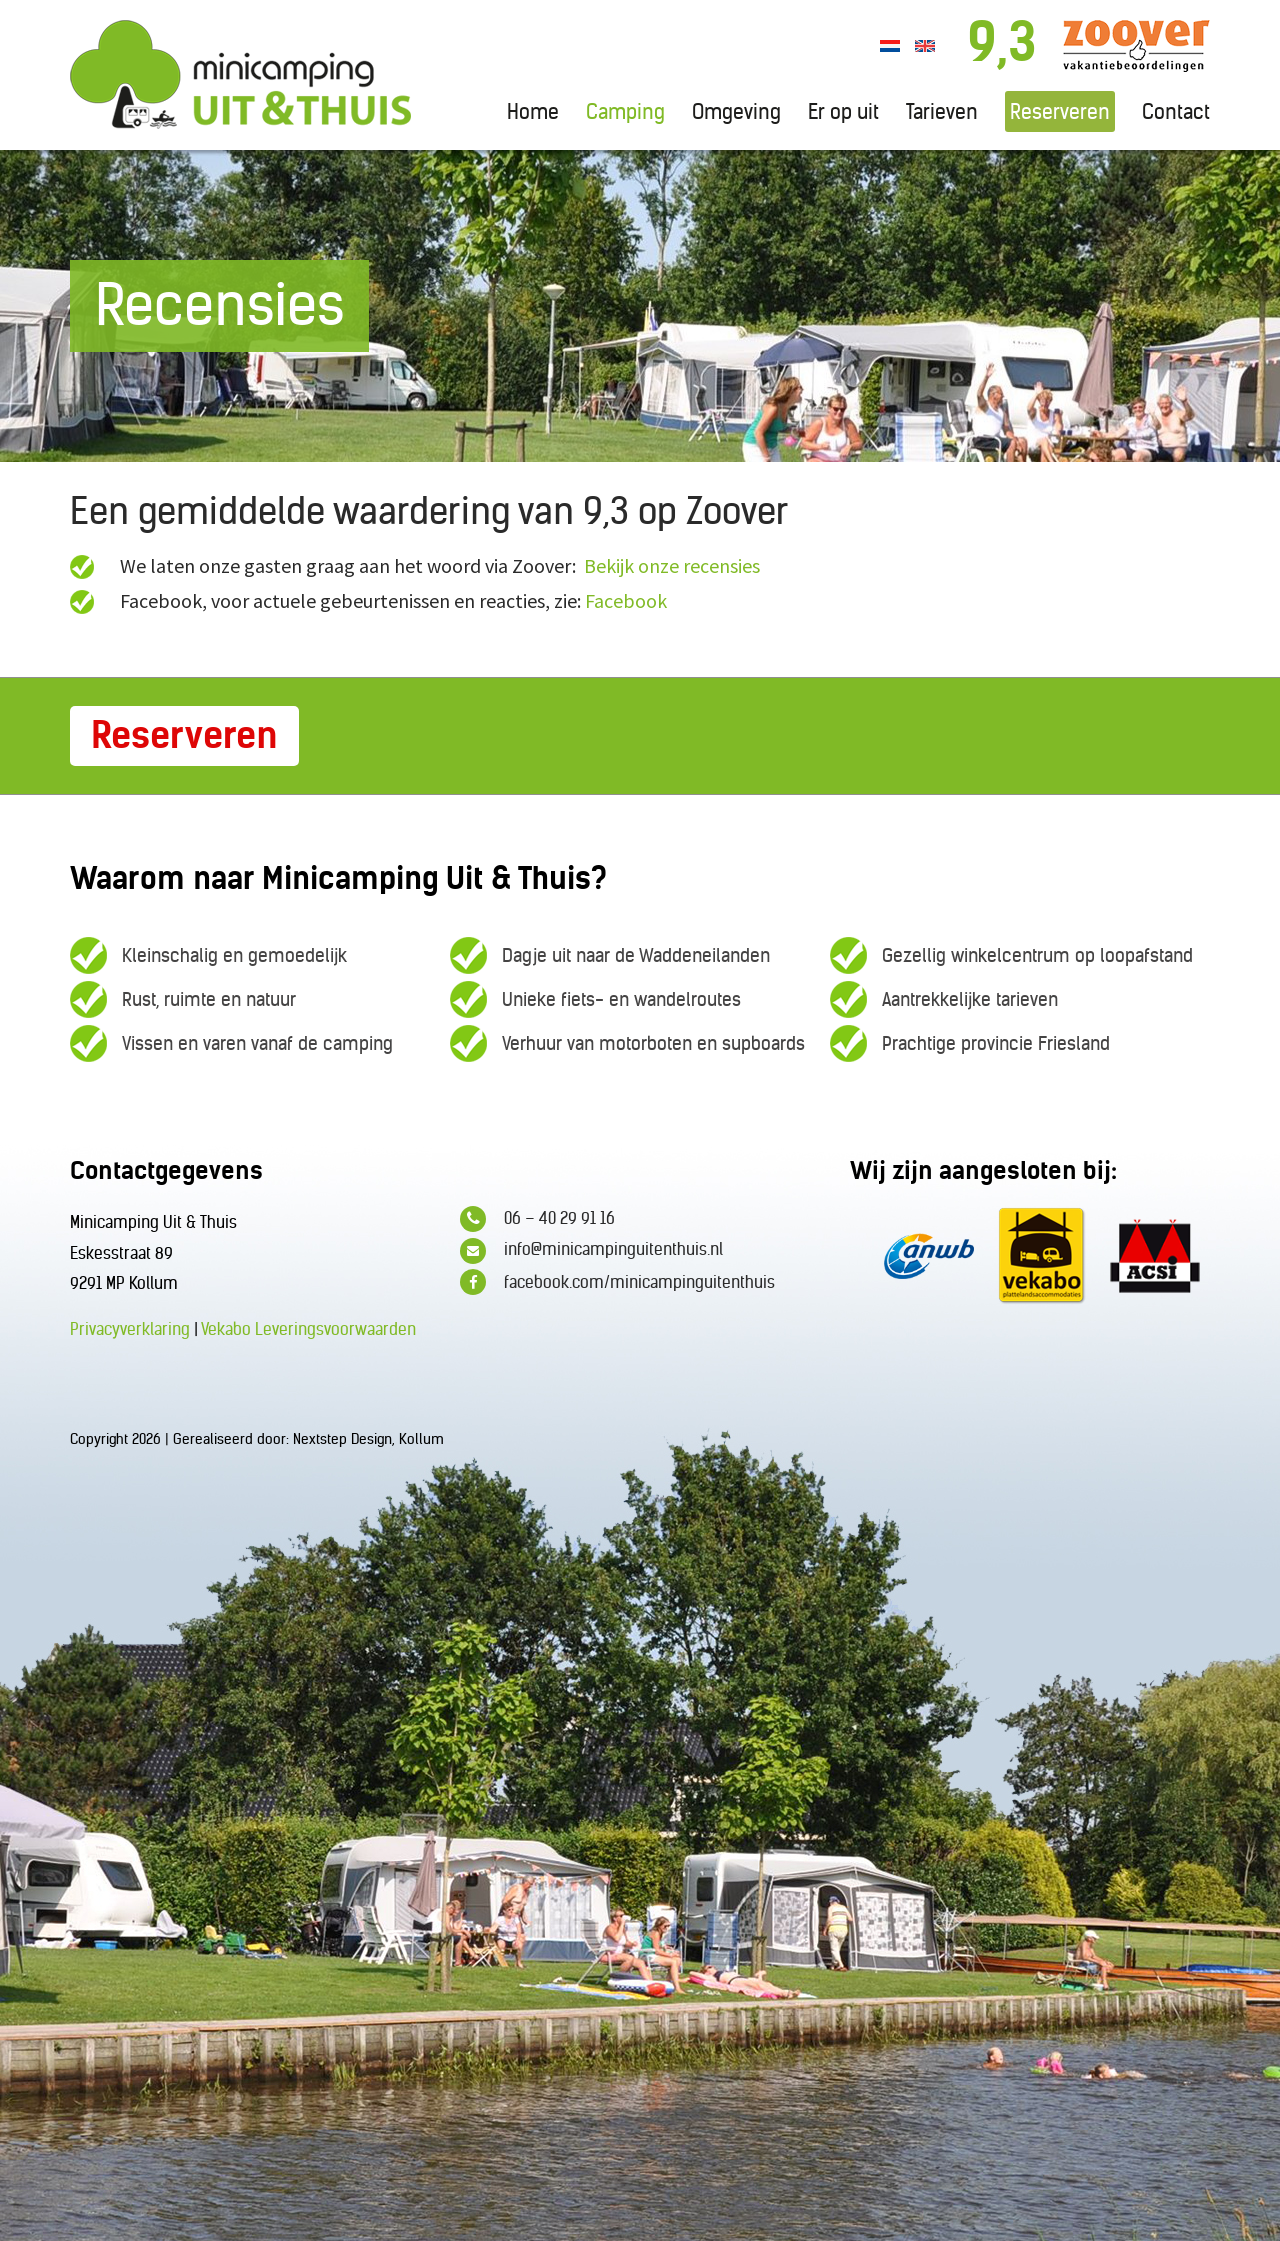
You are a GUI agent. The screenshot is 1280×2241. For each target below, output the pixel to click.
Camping (625, 111)
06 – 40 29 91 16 (537, 1219)
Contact (1176, 111)
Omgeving (736, 111)
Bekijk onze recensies (672, 565)
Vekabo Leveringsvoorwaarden (308, 1329)
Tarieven (942, 111)
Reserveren (1060, 111)
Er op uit (843, 111)
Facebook (626, 600)
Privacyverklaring (130, 1329)
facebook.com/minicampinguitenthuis (617, 1282)
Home (533, 111)
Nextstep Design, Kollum (368, 1439)
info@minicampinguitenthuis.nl (591, 1251)
